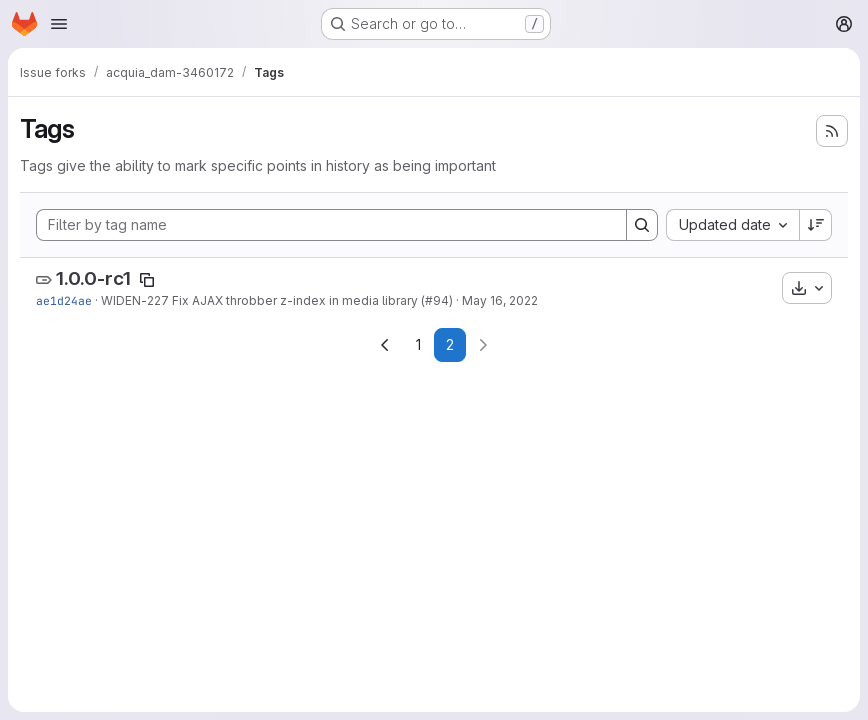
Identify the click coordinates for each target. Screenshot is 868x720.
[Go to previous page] (385, 345)
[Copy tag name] (147, 280)
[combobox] (732, 225)
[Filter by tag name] (331, 225)
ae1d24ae (64, 300)
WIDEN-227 (135, 300)
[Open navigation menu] (59, 24)
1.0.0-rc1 (93, 278)
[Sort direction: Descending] (816, 225)
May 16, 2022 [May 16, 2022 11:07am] (500, 300)
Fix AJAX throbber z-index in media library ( (297, 300)
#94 (437, 300)
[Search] (642, 225)
